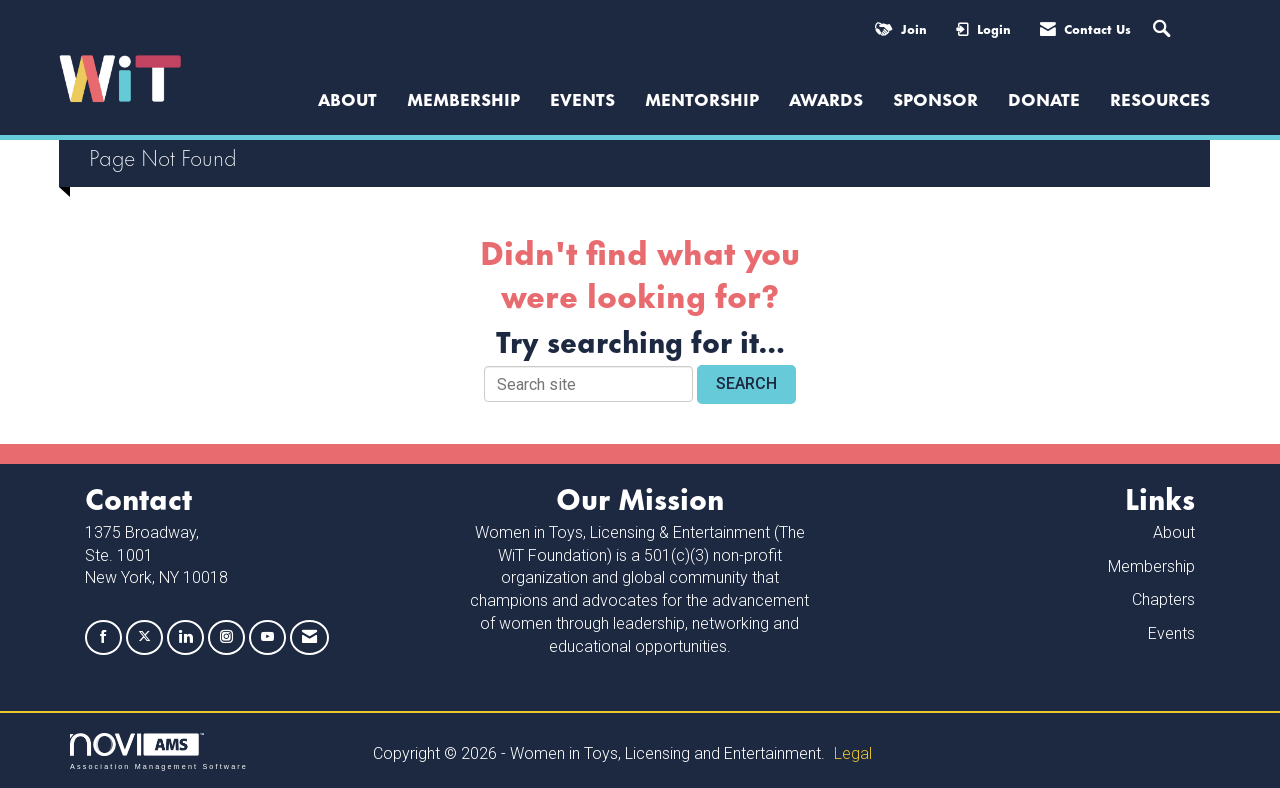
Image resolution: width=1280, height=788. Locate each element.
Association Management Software (159, 751)
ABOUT (347, 98)
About (1174, 532)
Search (746, 383)
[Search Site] (1164, 29)
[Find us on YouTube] (267, 637)
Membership (463, 98)
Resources (1160, 98)
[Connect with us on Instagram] (226, 637)
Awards (826, 98)
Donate (1044, 98)
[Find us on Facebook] (103, 637)
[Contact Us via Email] (309, 637)
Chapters (1163, 599)
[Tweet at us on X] (144, 637)
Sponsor (935, 98)
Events (582, 98)
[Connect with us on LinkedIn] (185, 637)
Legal (853, 753)
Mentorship (702, 98)
